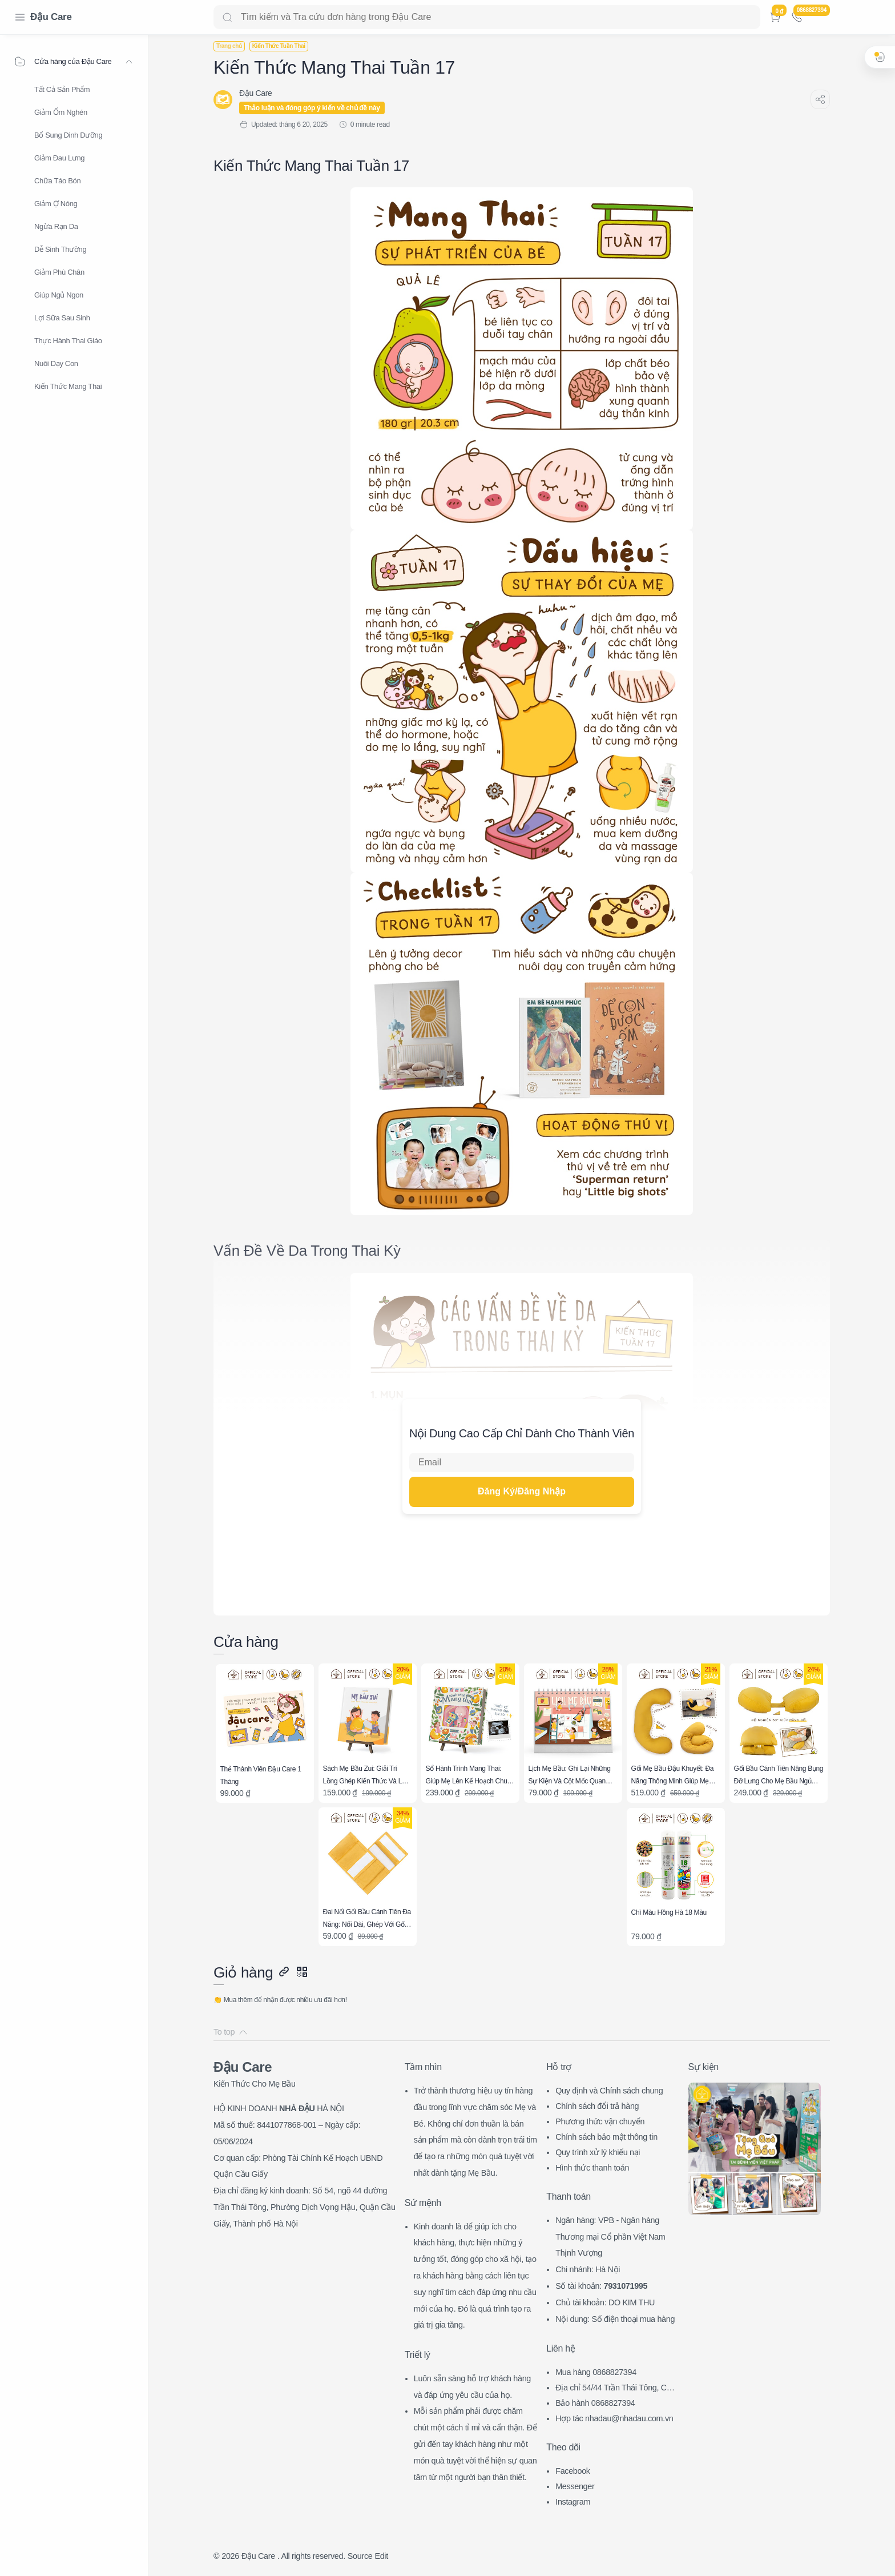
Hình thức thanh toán (592, 2167)
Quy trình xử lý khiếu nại (597, 2152)
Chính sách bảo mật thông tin (606, 2136)
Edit (381, 2556)
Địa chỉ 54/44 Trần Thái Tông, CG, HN (615, 2389)
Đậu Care (51, 16)
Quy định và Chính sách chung (609, 2090)
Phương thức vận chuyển (599, 2121)
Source (360, 2556)
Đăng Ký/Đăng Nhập (522, 1491)
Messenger (574, 2486)
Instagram (572, 2501)
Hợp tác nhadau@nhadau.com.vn (614, 2418)
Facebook (572, 2470)
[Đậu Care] (255, 93)
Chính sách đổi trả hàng (597, 2106)
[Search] (486, 17)
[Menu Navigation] (20, 17)
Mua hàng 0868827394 (595, 2372)
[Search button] (227, 17)
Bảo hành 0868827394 (595, 2403)
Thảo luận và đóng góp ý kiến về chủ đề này (312, 108)
